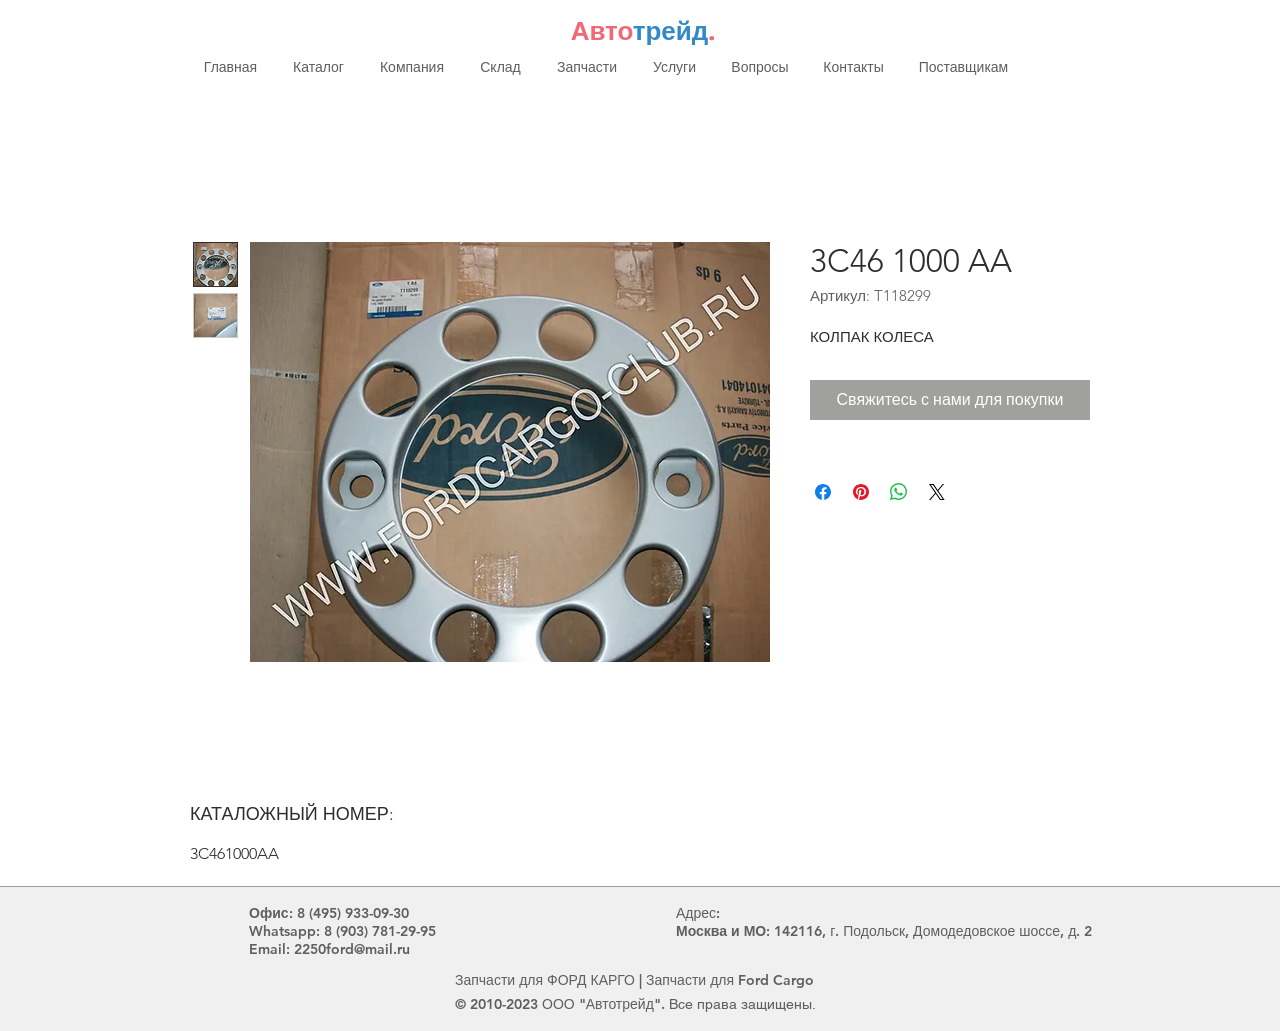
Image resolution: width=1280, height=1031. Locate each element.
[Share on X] (937, 492)
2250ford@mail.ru (352, 949)
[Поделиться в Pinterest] (861, 492)
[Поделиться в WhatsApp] (899, 492)
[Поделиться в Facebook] (823, 492)
